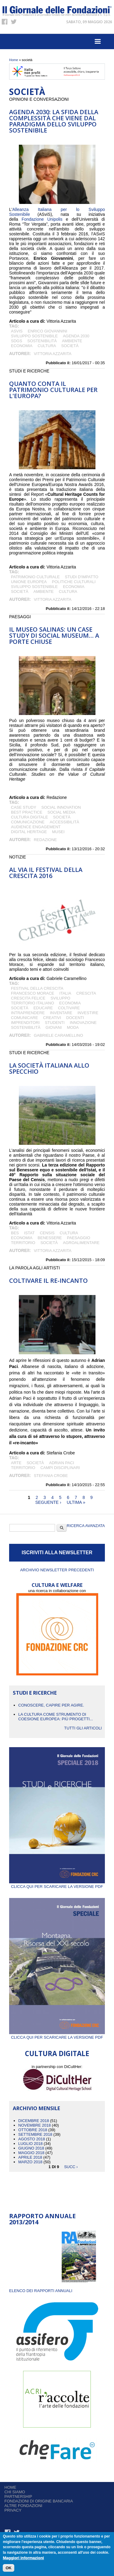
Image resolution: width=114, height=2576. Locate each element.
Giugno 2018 (31, 2148)
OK (8, 2568)
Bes (15, 1233)
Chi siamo (15, 2492)
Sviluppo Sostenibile (34, 336)
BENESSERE (50, 1237)
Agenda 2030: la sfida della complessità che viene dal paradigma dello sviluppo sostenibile (53, 121)
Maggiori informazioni (23, 2558)
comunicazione (28, 822)
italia (65, 993)
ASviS (16, 331)
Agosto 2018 (31, 2139)
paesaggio (78, 1237)
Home (13, 60)
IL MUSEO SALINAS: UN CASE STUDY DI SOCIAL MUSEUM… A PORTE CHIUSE (54, 635)
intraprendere (28, 1012)
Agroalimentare (81, 1242)
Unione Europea (29, 581)
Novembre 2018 (34, 2125)
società (69, 345)
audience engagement (35, 827)
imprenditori (25, 1022)
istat (29, 1233)
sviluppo (60, 998)
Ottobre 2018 (32, 2130)
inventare (61, 1012)
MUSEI (58, 831)
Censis (47, 1233)
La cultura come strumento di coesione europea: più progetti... (55, 1716)
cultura (47, 345)
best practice (26, 812)
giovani (54, 1027)
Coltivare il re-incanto (48, 1280)
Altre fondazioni (24, 2505)
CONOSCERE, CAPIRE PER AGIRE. (51, 1705)
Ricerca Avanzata (86, 1525)
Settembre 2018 (35, 2134)
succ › (71, 2166)
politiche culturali (74, 581)
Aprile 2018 (30, 2157)
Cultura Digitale (29, 817)
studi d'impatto (81, 577)
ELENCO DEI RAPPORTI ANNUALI (40, 2290)
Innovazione (83, 1022)
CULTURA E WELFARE (57, 1584)
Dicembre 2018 (33, 2120)
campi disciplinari (60, 1467)
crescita (86, 993)
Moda (73, 1027)
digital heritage (29, 831)
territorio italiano (32, 1003)
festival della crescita (37, 988)
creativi (52, 1017)
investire (88, 1012)
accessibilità (64, 822)
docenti (75, 1017)
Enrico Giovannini (47, 331)
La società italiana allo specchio (49, 1068)
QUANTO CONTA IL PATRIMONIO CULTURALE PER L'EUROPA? (53, 389)
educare (43, 1008)
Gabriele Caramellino (58, 1035)
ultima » (76, 1502)
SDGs (16, 341)
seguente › (48, 1502)
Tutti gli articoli (83, 1728)
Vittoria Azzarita (52, 353)
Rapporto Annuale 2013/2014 (42, 2219)
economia (22, 345)
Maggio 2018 (31, 2152)
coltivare (69, 1008)
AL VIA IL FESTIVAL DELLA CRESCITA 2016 (45, 872)
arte (16, 1462)
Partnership (18, 2496)
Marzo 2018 (30, 2162)
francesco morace (32, 993)
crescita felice (28, 998)
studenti (54, 1022)
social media (61, 812)
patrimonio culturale (35, 577)
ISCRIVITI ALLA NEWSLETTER (57, 1552)
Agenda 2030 (76, 336)
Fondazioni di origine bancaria (39, 2501)
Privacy (13, 2510)
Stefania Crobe (51, 1475)
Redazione (45, 839)
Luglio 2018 (30, 2143)
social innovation (61, 807)
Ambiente (72, 341)
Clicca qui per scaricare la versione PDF (57, 1884)
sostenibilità (42, 341)
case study (23, 807)
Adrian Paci (61, 1462)
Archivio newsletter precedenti (57, 1570)
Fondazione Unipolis (42, 219)
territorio (23, 1242)
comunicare (24, 1017)
